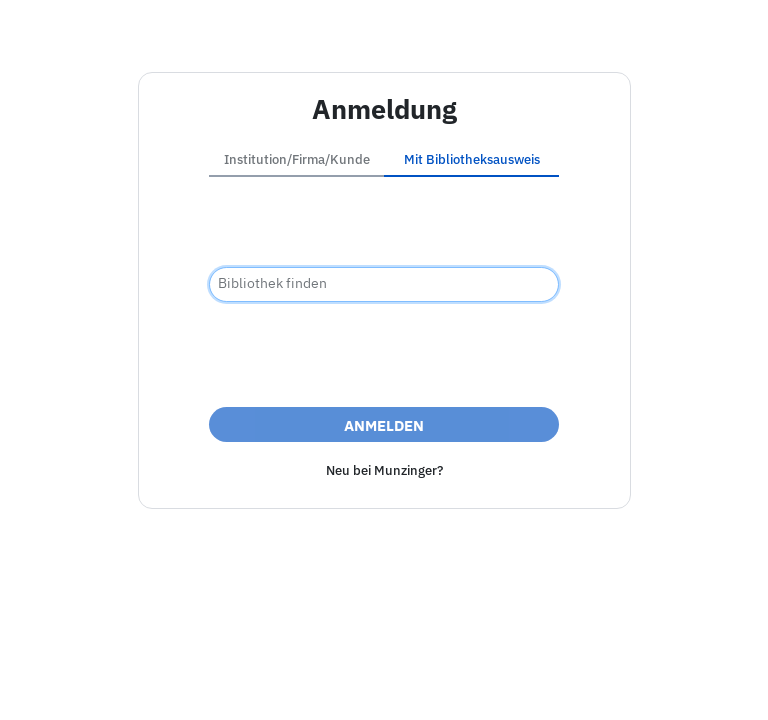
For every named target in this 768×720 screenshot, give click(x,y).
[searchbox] (384, 284)
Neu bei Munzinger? (384, 470)
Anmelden (384, 425)
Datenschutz (492, 683)
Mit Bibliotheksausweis (472, 159)
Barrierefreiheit (379, 683)
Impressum (272, 683)
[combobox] (384, 284)
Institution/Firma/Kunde (297, 159)
